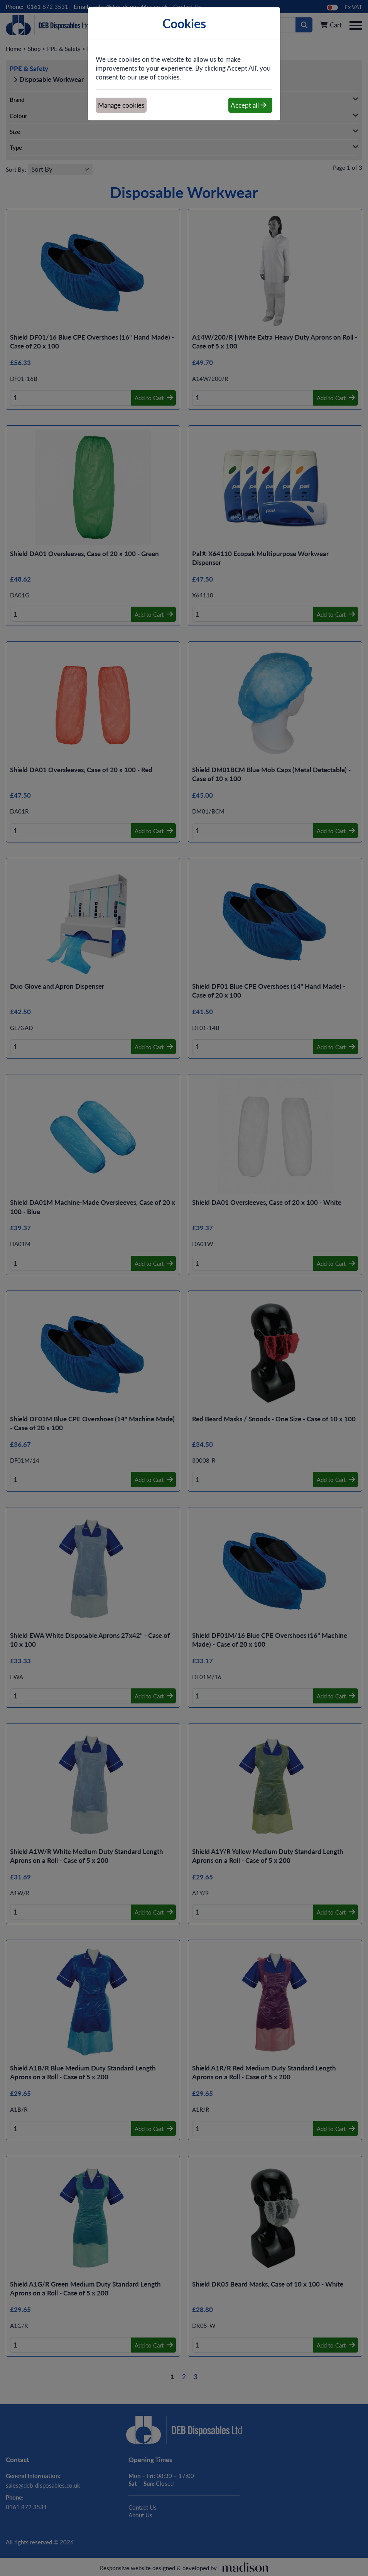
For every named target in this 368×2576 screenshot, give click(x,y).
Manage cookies (121, 105)
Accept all (248, 105)
